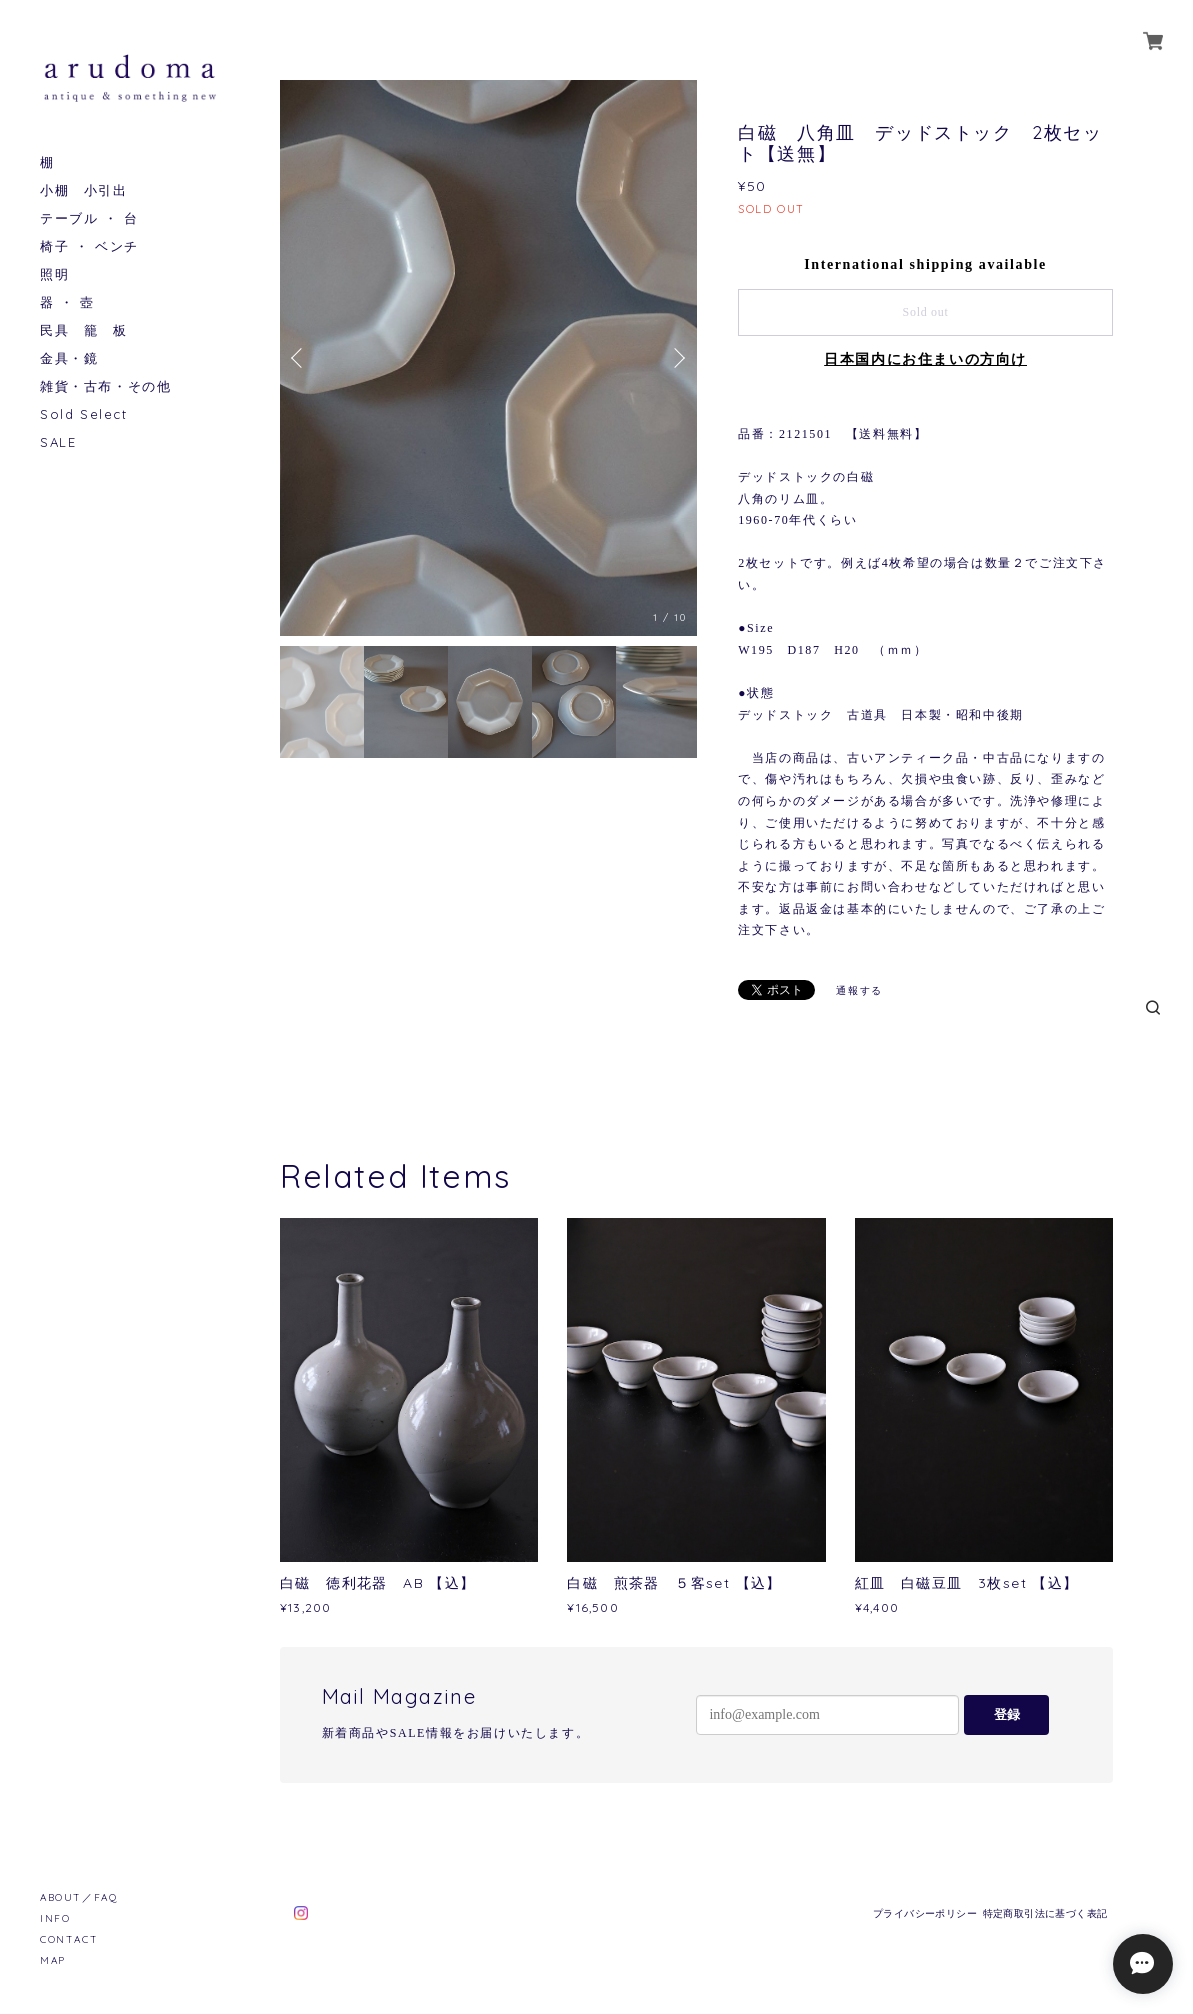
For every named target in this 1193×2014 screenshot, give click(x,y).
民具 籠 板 (84, 330)
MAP (53, 1960)
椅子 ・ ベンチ (89, 246)
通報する (859, 990)
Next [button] (677, 358)
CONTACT (69, 1939)
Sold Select (84, 414)
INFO (55, 1918)
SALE (58, 442)
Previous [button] (300, 358)
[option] (488, 358)
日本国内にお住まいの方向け (925, 359)
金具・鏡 (69, 358)
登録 (1007, 1714)
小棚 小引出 (84, 190)
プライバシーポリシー (925, 1913)
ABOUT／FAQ (78, 1897)
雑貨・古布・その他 (105, 386)
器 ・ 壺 (67, 302)
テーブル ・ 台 (89, 218)
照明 (54, 274)
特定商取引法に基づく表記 (1045, 1913)
